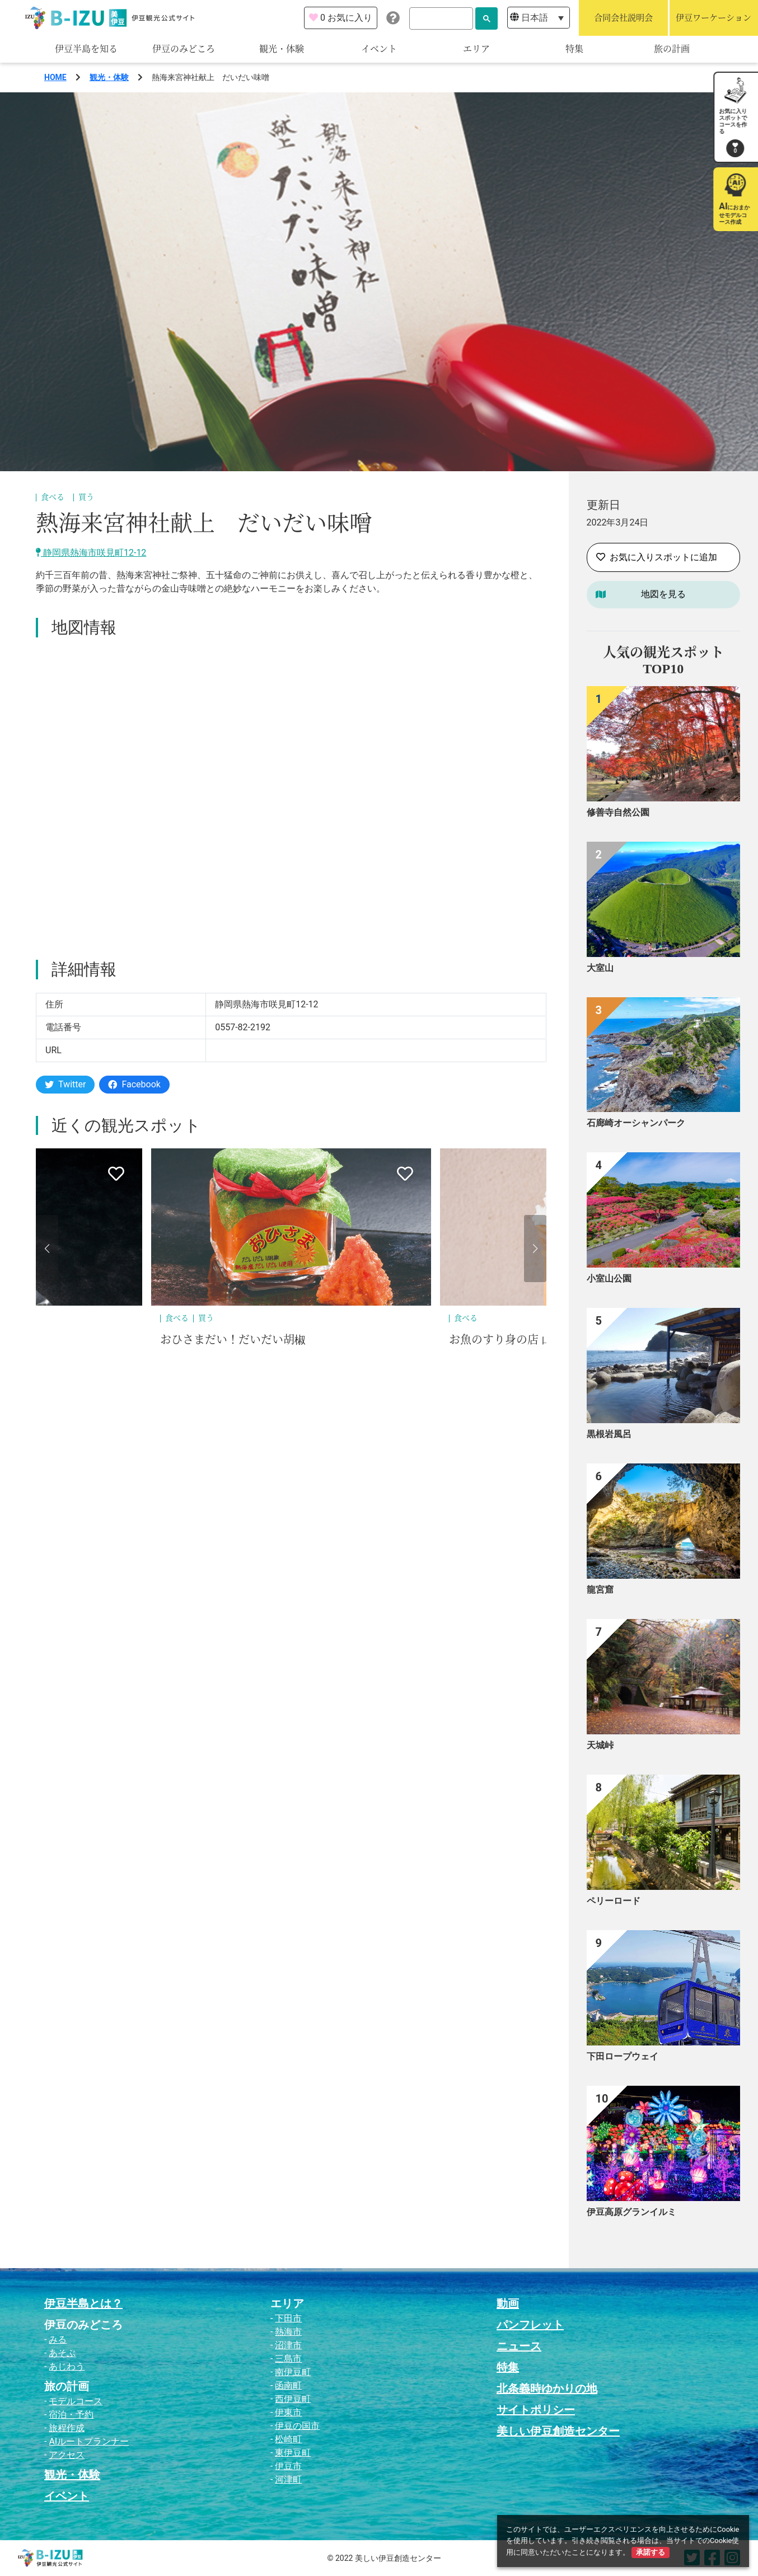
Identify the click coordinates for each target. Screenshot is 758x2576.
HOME (55, 77)
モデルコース (75, 2401)
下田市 (288, 2318)
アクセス (67, 2455)
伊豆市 (288, 2466)
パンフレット (530, 2324)
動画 (508, 2303)
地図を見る (663, 594)
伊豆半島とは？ (83, 2303)
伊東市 (288, 2412)
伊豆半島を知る (86, 49)
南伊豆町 (293, 2372)
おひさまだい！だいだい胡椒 (233, 1340)
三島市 (288, 2358)
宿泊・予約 (71, 2414)
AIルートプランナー (89, 2441)
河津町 (288, 2479)
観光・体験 (281, 49)
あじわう (67, 2366)
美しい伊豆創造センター (558, 2431)
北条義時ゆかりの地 (547, 2388)
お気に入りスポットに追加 (656, 557)
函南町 (288, 2385)
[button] (47, 1248)
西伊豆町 (293, 2399)
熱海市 (288, 2331)
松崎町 (288, 2439)
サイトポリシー (536, 2410)
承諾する (650, 2552)
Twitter (65, 1084)
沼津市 (288, 2345)
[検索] (441, 18)
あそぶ (62, 2353)
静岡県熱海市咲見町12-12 (91, 552)
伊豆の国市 (297, 2425)
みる (58, 2339)
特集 (574, 49)
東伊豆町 (293, 2452)
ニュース (519, 2346)
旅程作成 (67, 2428)
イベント (379, 49)
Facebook (134, 1084)
